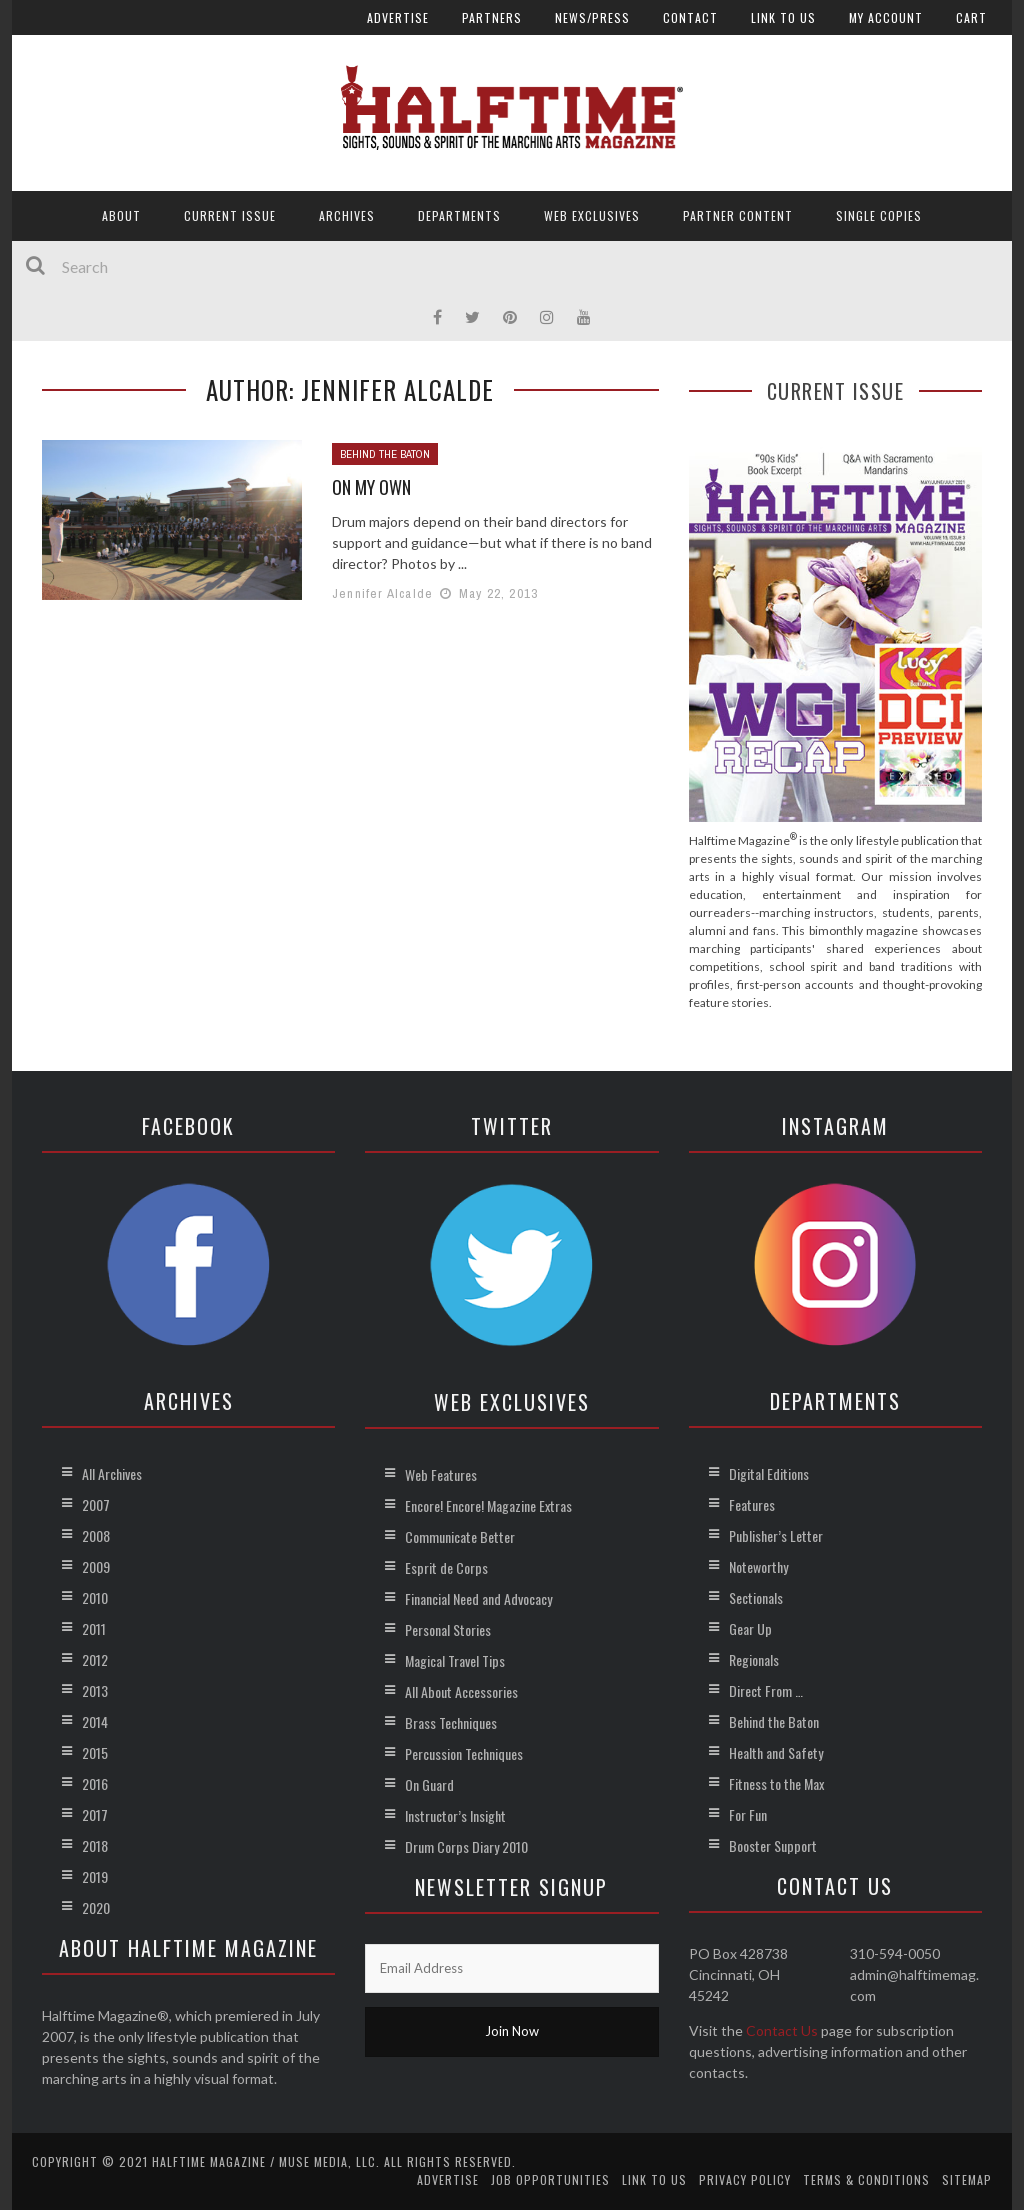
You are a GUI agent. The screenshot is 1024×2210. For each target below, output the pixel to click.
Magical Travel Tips (455, 1660)
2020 (96, 1907)
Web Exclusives (592, 215)
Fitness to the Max (776, 1783)
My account (886, 17)
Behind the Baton (385, 454)
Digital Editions (769, 1473)
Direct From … (766, 1690)
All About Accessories (461, 1691)
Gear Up (750, 1628)
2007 (96, 1504)
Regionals (754, 1659)
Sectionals (756, 1597)
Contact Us (782, 2030)
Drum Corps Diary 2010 (466, 1846)
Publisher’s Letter (776, 1535)
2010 (95, 1597)
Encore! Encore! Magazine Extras (488, 1505)
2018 (95, 1845)
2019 (95, 1876)
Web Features (441, 1474)
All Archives (112, 1473)
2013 (95, 1690)
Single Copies (879, 215)
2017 (95, 1814)
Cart (971, 17)
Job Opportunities (550, 2179)
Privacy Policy (745, 2179)
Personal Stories (448, 1629)
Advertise (398, 17)
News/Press (592, 17)
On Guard (429, 1784)
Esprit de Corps (446, 1567)
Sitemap (967, 2179)
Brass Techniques (451, 1722)
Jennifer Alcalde (382, 593)
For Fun (748, 1814)
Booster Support (773, 1845)
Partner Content (738, 215)
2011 (94, 1628)
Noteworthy (758, 1566)
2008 (96, 1535)
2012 (95, 1659)
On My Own (371, 487)
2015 (95, 1752)
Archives (347, 215)
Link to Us (783, 17)
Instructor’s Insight (455, 1815)
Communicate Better (460, 1536)
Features (752, 1504)
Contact (690, 17)
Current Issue (230, 215)
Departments (459, 215)
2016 (95, 1783)
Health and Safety (776, 1752)
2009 (96, 1566)
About (121, 215)
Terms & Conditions (866, 2179)
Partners (492, 17)
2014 (95, 1721)
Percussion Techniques (464, 1753)
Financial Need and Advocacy (478, 1598)
